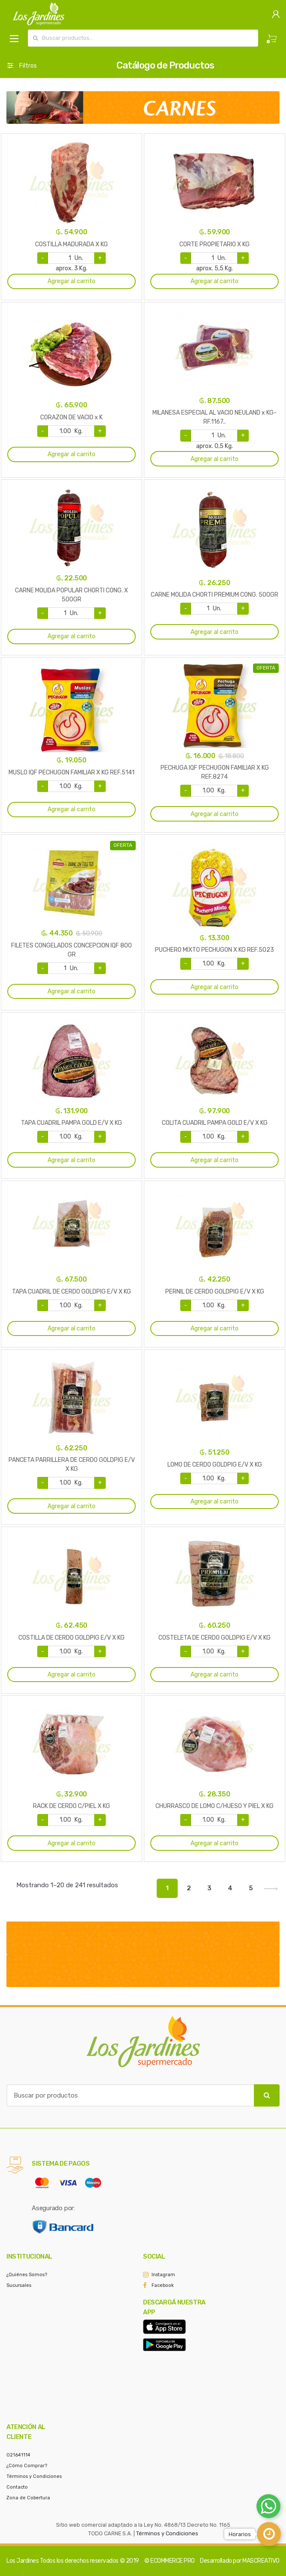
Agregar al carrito (71, 281)
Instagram (163, 2274)
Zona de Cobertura (28, 2498)
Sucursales (18, 2285)
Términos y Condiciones (34, 2476)
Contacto (17, 2487)
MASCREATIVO (261, 2560)
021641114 (18, 2455)
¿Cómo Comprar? (26, 2465)
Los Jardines (22, 2560)
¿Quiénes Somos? (26, 2274)
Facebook (163, 2285)
